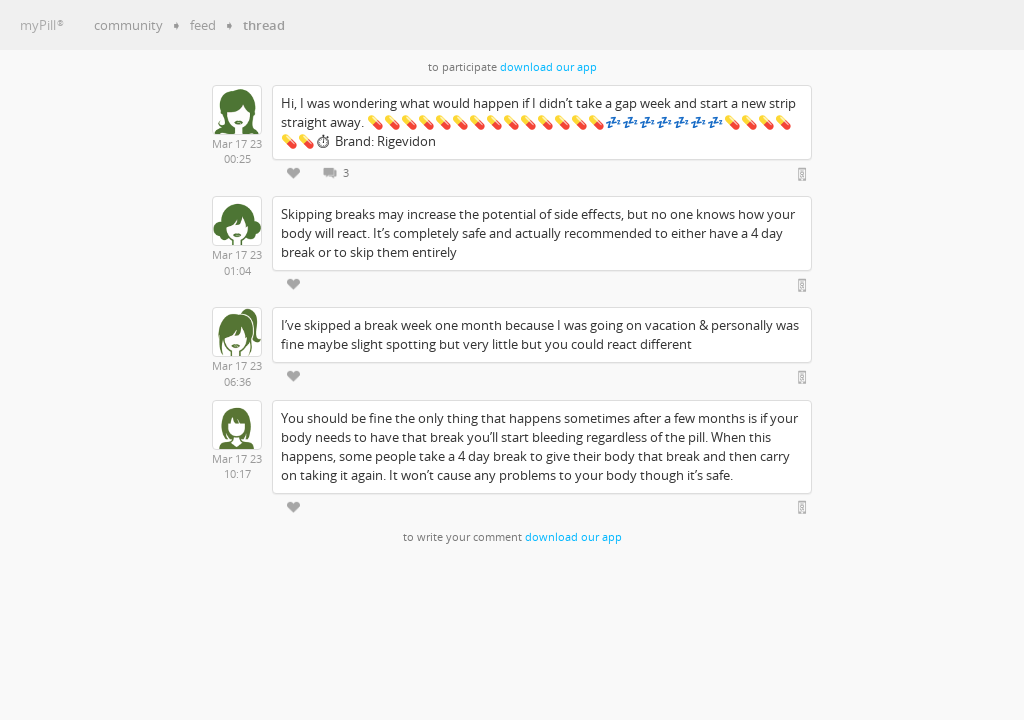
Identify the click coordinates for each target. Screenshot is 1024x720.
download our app (548, 67)
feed (203, 25)
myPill (42, 25)
